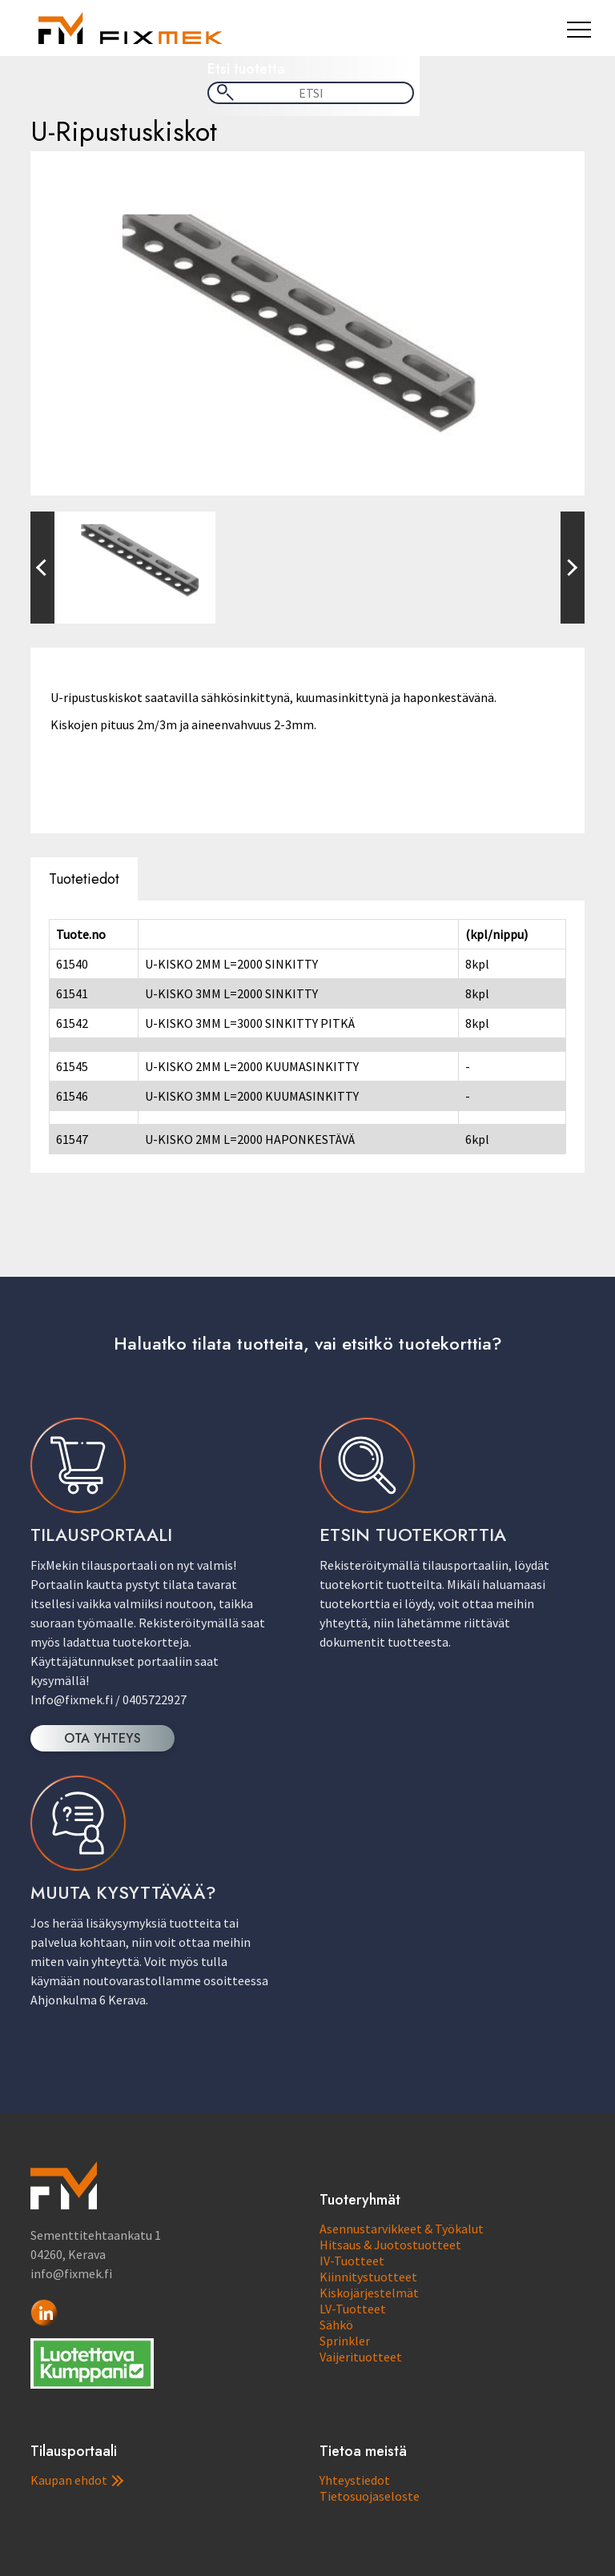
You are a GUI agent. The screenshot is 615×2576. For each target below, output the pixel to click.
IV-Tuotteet (352, 2261)
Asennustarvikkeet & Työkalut (402, 2229)
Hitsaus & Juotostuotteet (390, 2245)
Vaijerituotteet (361, 2357)
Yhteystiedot (355, 2480)
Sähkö (336, 2325)
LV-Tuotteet (353, 2309)
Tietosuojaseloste (370, 2496)
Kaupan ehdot (76, 2480)
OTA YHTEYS (102, 1738)
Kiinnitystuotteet (368, 2277)
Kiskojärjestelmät (369, 2293)
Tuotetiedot (84, 879)
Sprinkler (345, 2341)
